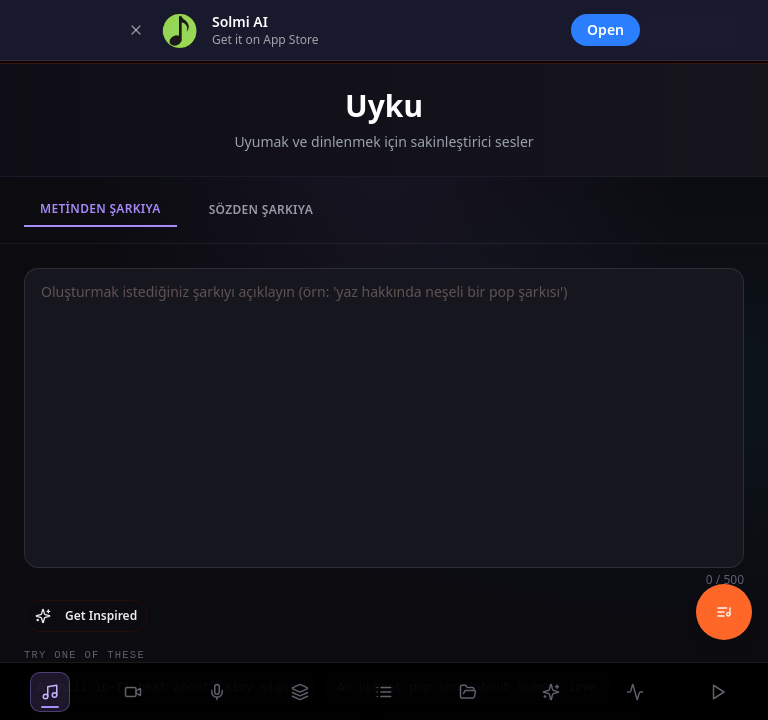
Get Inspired (86, 615)
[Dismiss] (136, 30)
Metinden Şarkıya (100, 208)
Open (605, 29)
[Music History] (724, 612)
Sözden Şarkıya (261, 209)
